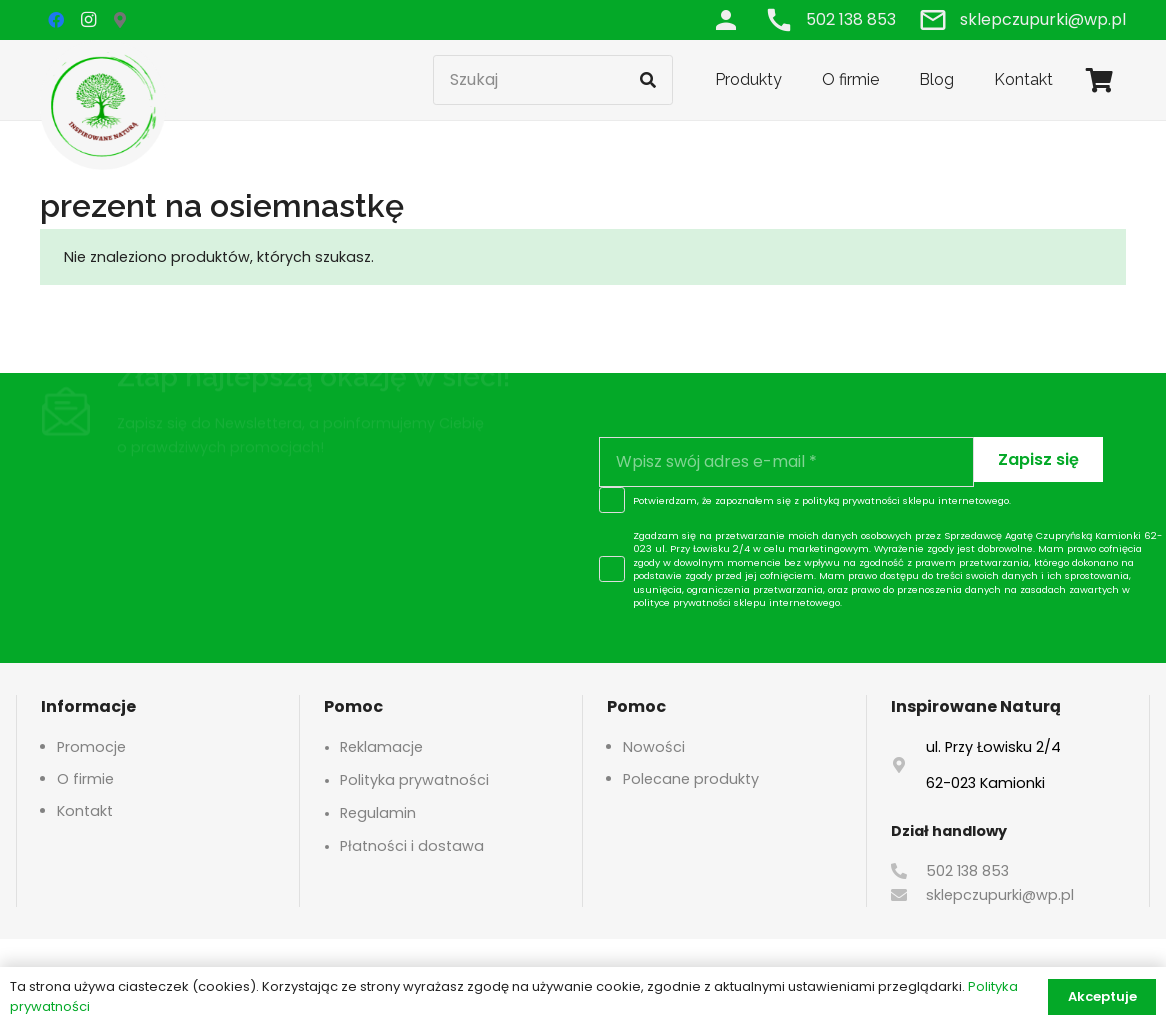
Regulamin (378, 813)
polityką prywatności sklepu (868, 500)
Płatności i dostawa (412, 846)
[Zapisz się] (1038, 459)
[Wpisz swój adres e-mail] (786, 462)
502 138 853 (967, 871)
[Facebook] (56, 20)
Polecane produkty (691, 779)
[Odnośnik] (726, 19)
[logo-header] (103, 105)
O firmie (85, 779)
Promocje (91, 747)
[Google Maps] (120, 20)
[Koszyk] (1099, 80)
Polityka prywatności (414, 780)
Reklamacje (381, 747)
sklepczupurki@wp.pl (1000, 895)
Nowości (654, 747)
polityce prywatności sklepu (699, 602)
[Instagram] (88, 20)
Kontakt (85, 811)
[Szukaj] (553, 80)
